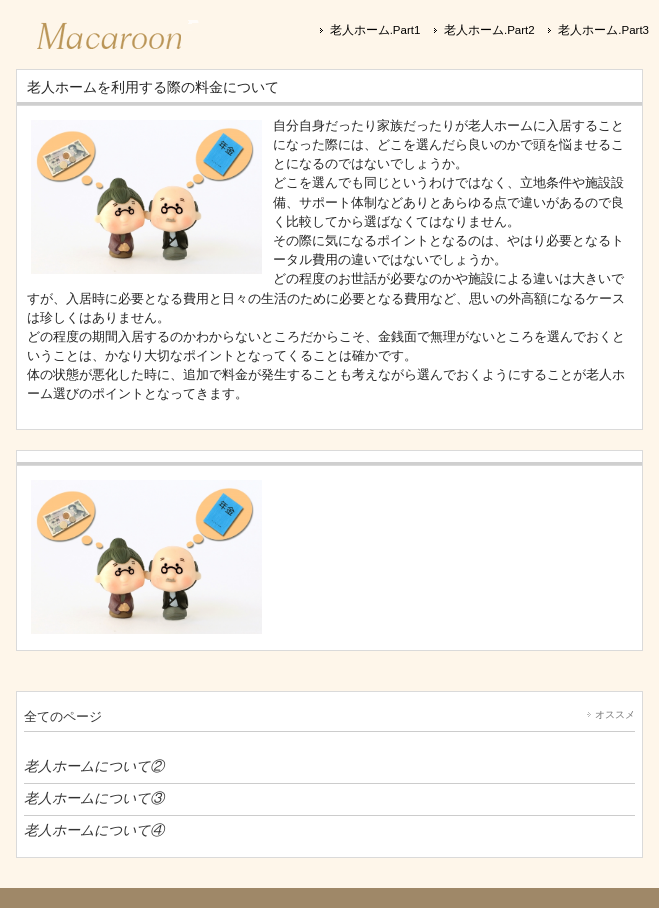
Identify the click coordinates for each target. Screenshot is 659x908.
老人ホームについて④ (94, 830)
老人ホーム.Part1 (375, 30)
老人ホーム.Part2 (489, 30)
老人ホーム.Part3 (603, 30)
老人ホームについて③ (94, 798)
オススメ (615, 714)
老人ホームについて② (94, 766)
